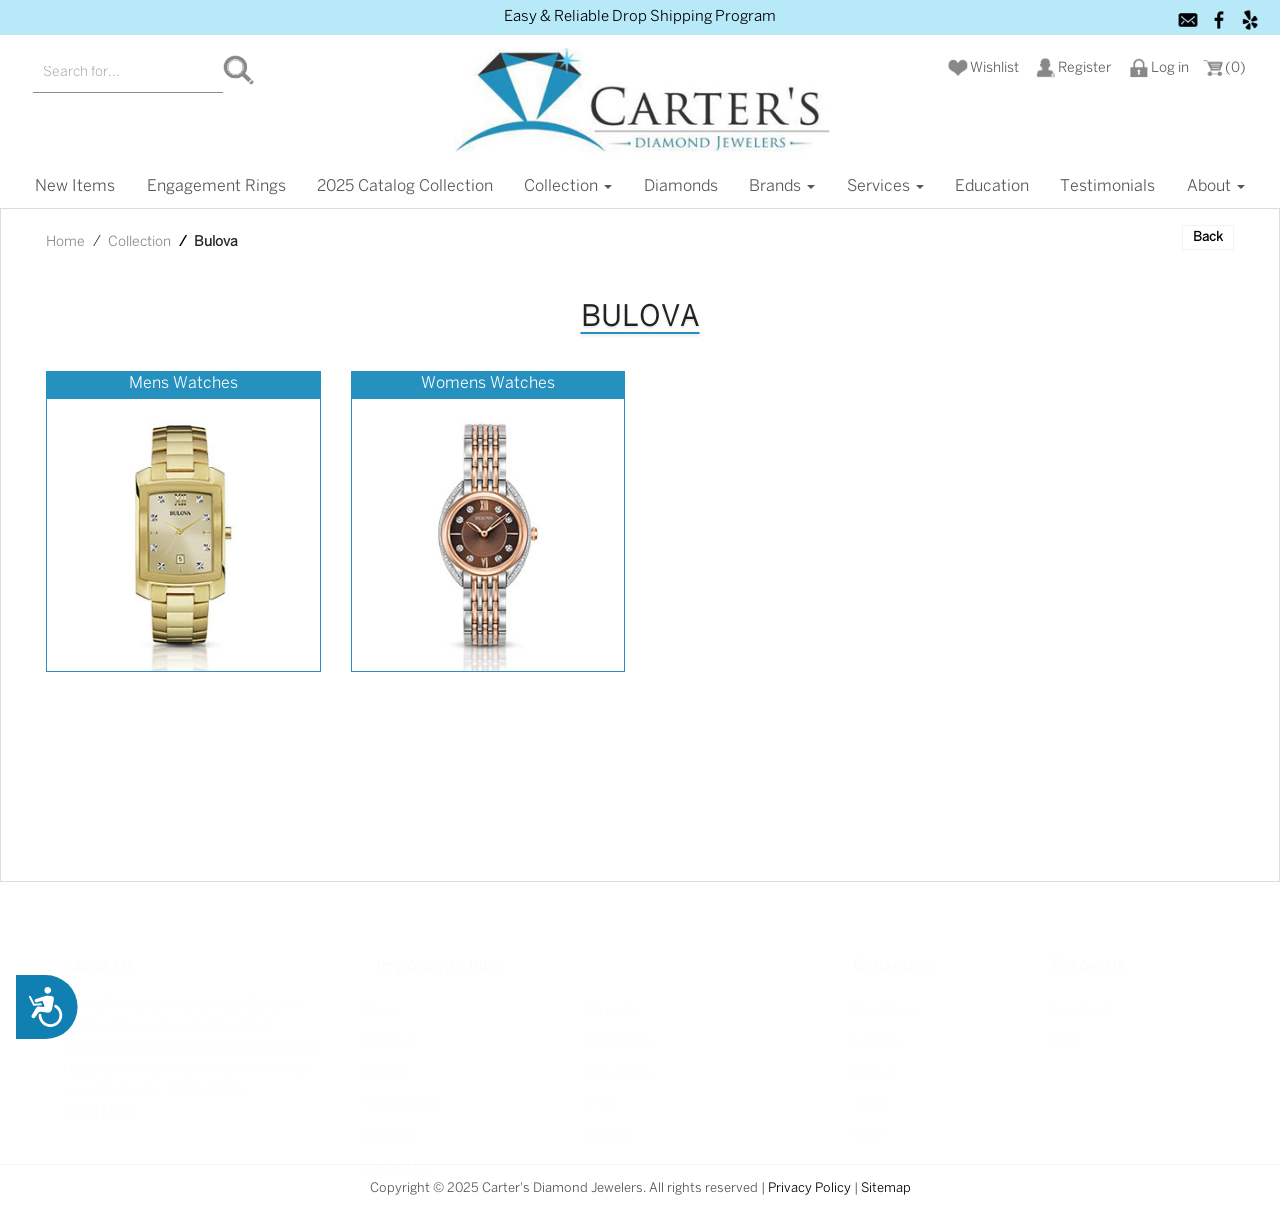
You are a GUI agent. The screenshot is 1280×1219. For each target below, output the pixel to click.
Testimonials (1107, 186)
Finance (385, 1059)
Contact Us (395, 1153)
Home (65, 242)
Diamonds (681, 186)
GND (868, 1122)
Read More (100, 1098)
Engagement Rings (216, 186)
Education (992, 186)
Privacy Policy (809, 1188)
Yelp (1065, 1028)
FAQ (602, 1091)
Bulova (875, 1059)
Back (1208, 237)
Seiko (870, 1091)
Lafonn (875, 1028)
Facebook (1082, 996)
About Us (389, 1028)
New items (75, 186)
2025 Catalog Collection (405, 186)
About (1216, 186)
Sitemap (886, 1188)
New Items (887, 996)
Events (610, 1122)
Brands (782, 186)
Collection (568, 186)
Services (885, 186)
